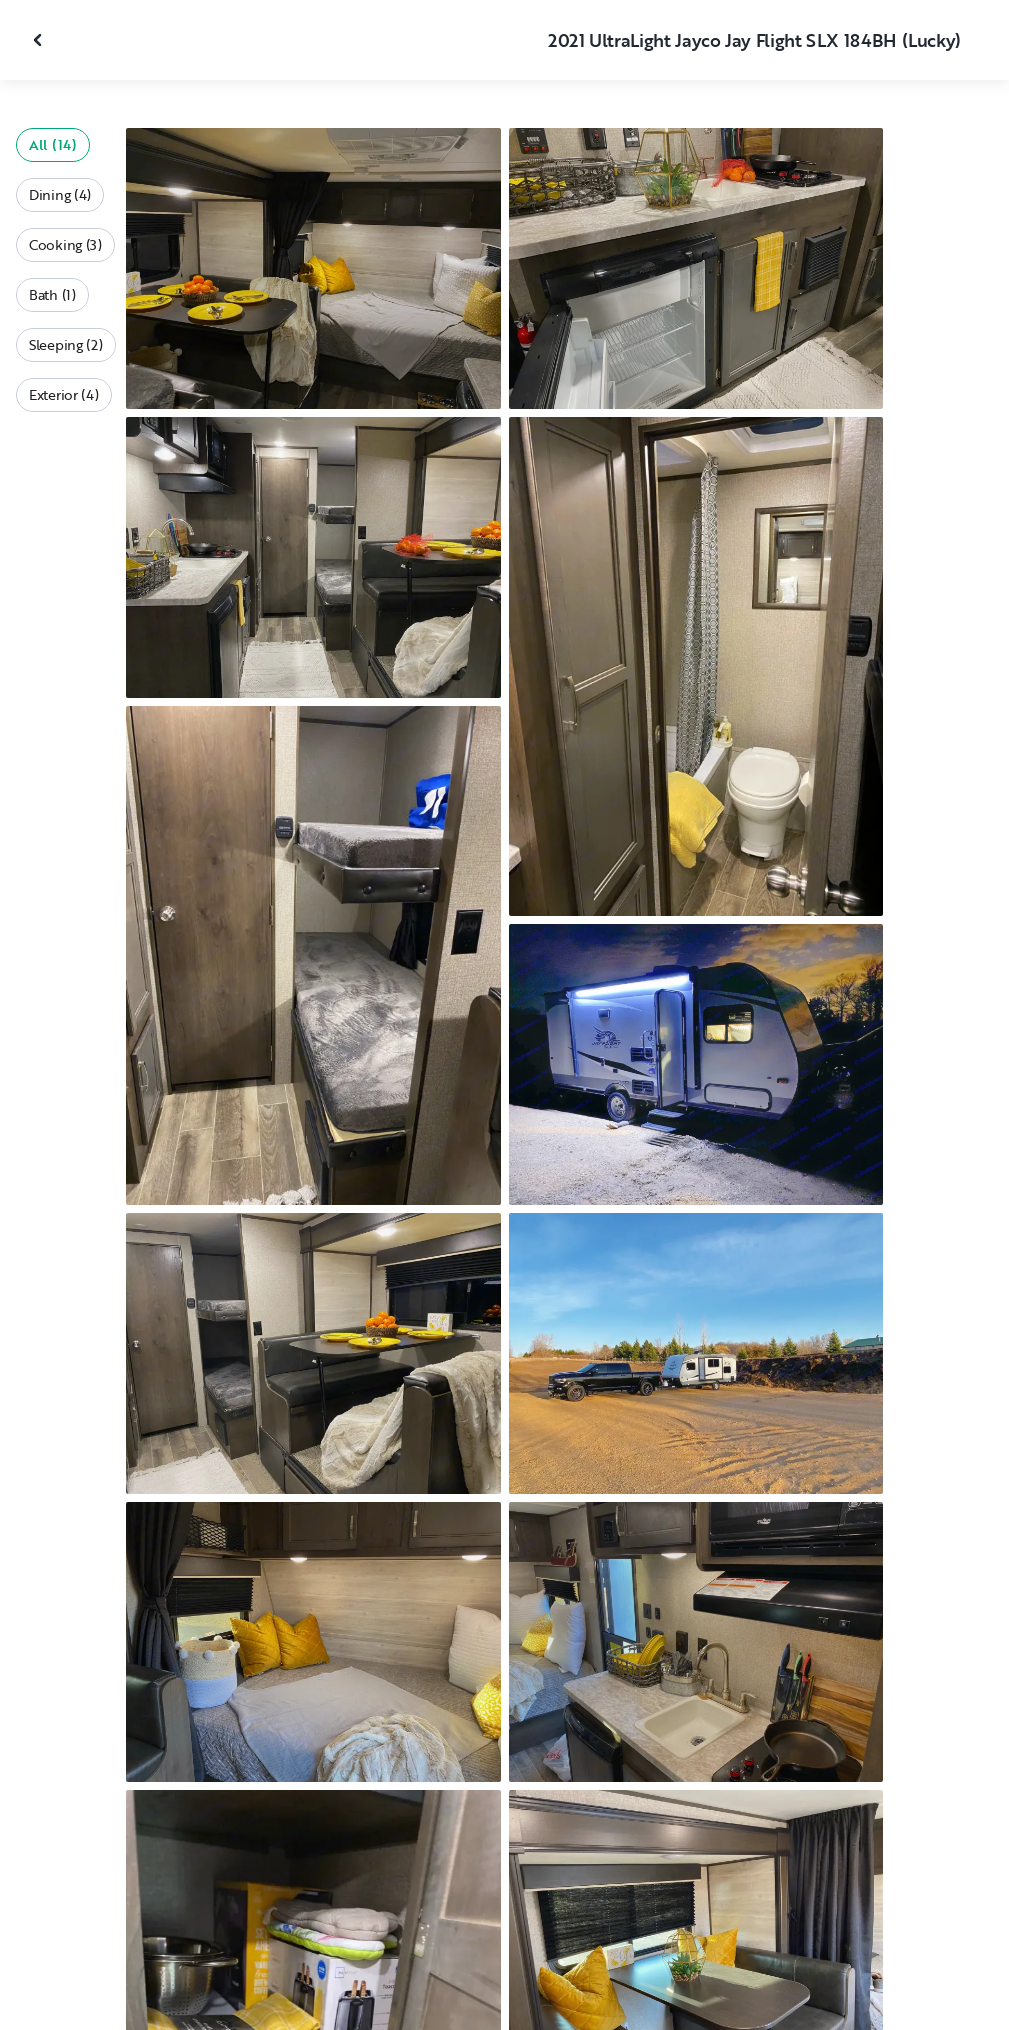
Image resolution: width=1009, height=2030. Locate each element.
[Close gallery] (40, 40)
